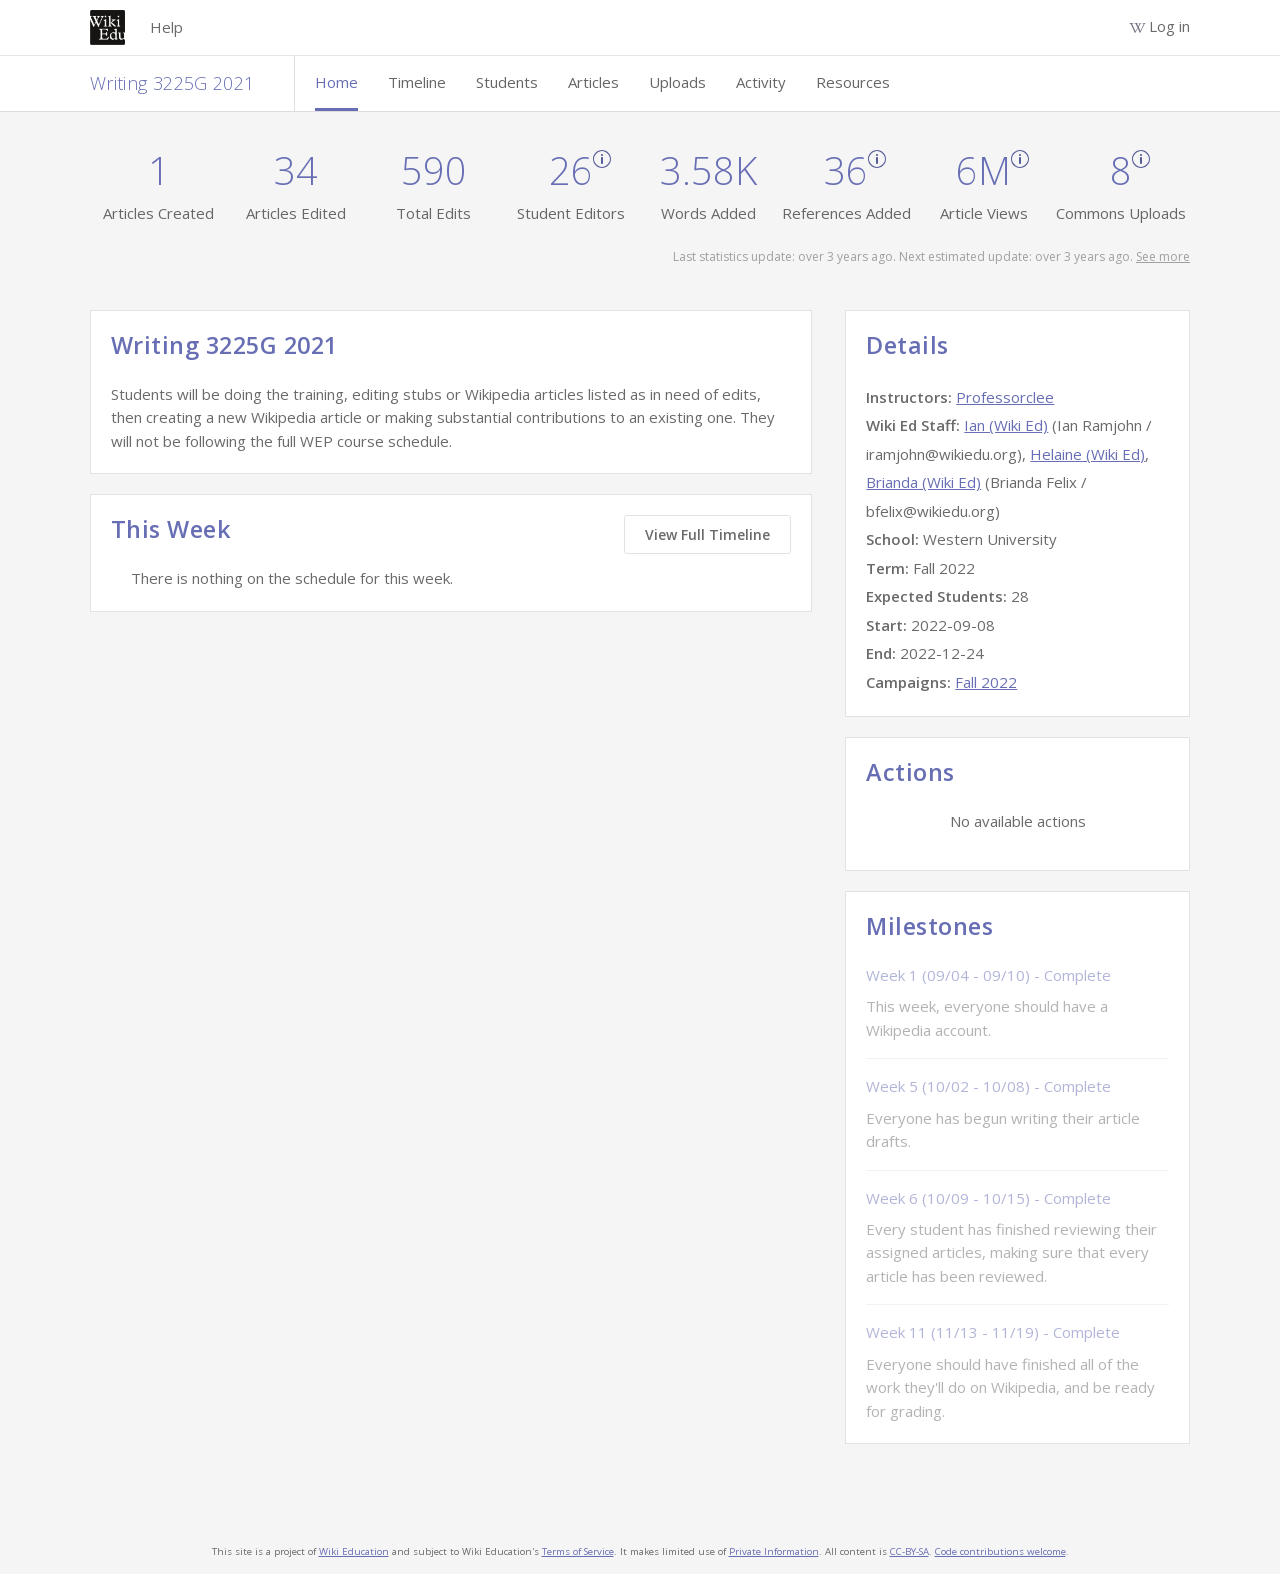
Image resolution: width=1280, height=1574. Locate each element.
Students (507, 82)
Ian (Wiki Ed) (1006, 425)
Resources (853, 82)
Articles (593, 82)
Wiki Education (354, 1551)
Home (336, 82)
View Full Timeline (707, 534)
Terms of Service (578, 1551)
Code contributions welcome (1000, 1551)
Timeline (417, 82)
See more (1163, 256)
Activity (761, 82)
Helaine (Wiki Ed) (1087, 454)
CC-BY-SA (909, 1551)
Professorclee (1005, 397)
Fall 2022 (986, 682)
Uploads (677, 82)
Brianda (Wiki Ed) (923, 482)
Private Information (774, 1551)
